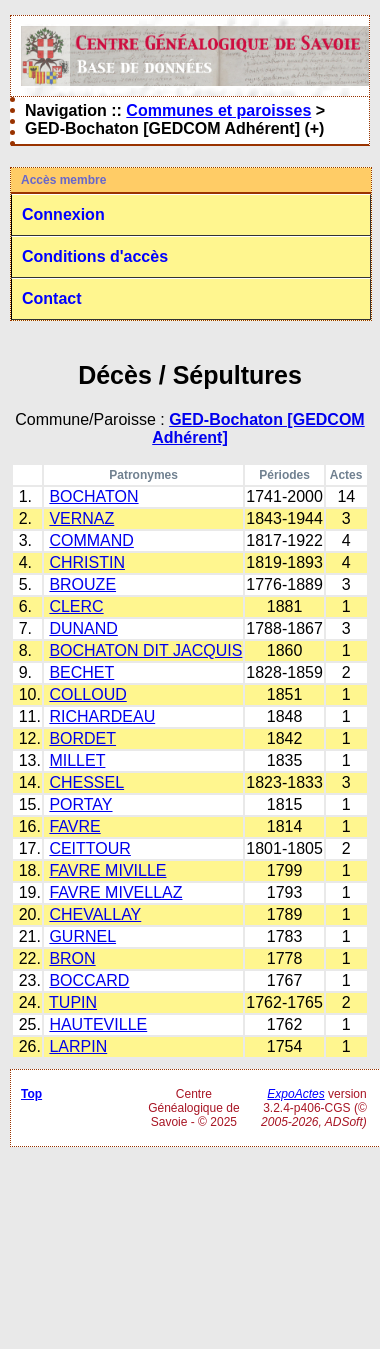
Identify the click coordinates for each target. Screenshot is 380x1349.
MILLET (77, 760)
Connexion (63, 214)
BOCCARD (89, 980)
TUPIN (73, 1002)
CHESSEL (86, 782)
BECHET (81, 672)
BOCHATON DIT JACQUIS (145, 650)
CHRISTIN (87, 562)
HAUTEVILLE (98, 1024)
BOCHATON (93, 496)
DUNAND (83, 628)
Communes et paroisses (218, 110)
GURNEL (82, 936)
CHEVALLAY (95, 914)
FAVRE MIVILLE (107, 870)
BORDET (82, 738)
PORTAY (80, 804)
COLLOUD (87, 694)
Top (31, 1094)
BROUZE (82, 584)
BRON (72, 958)
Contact (52, 298)
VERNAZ (81, 518)
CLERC (76, 606)
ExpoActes (295, 1094)
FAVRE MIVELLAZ (115, 892)
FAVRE (74, 826)
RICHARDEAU (102, 716)
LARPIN (78, 1046)
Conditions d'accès (95, 256)
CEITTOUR (89, 848)
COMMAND (91, 540)
